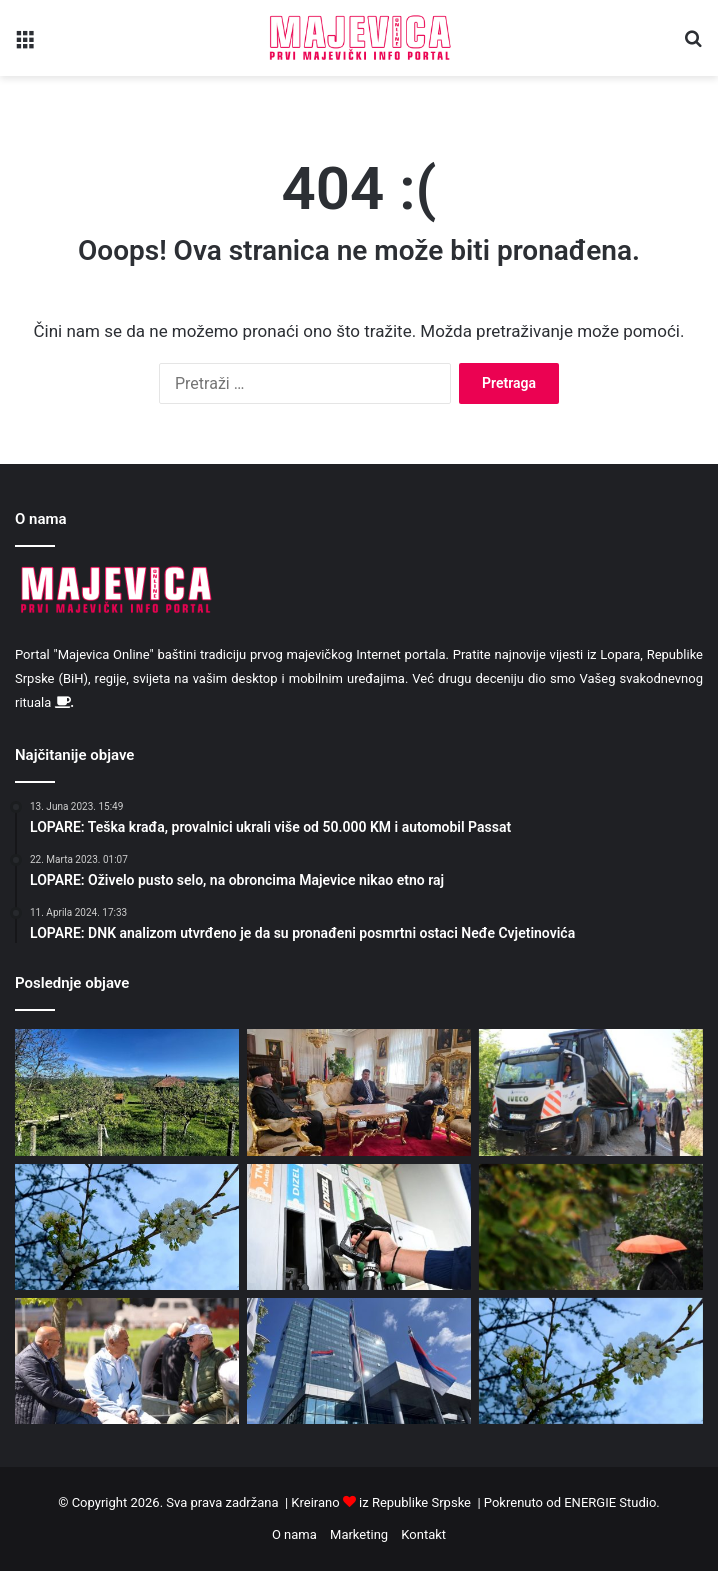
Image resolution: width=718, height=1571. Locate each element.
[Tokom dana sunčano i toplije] (127, 1092)
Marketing (359, 1534)
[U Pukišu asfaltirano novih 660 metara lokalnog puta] (591, 1092)
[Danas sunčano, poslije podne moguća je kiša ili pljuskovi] (591, 1361)
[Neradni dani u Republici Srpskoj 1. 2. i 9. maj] (359, 1361)
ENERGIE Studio (610, 1502)
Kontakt (423, 1534)
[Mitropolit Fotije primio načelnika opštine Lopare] (359, 1092)
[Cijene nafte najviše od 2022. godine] (359, 1227)
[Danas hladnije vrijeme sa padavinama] (127, 1227)
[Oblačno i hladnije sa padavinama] (591, 1227)
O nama (294, 1534)
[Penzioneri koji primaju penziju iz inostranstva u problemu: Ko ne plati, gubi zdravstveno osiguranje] (127, 1361)
